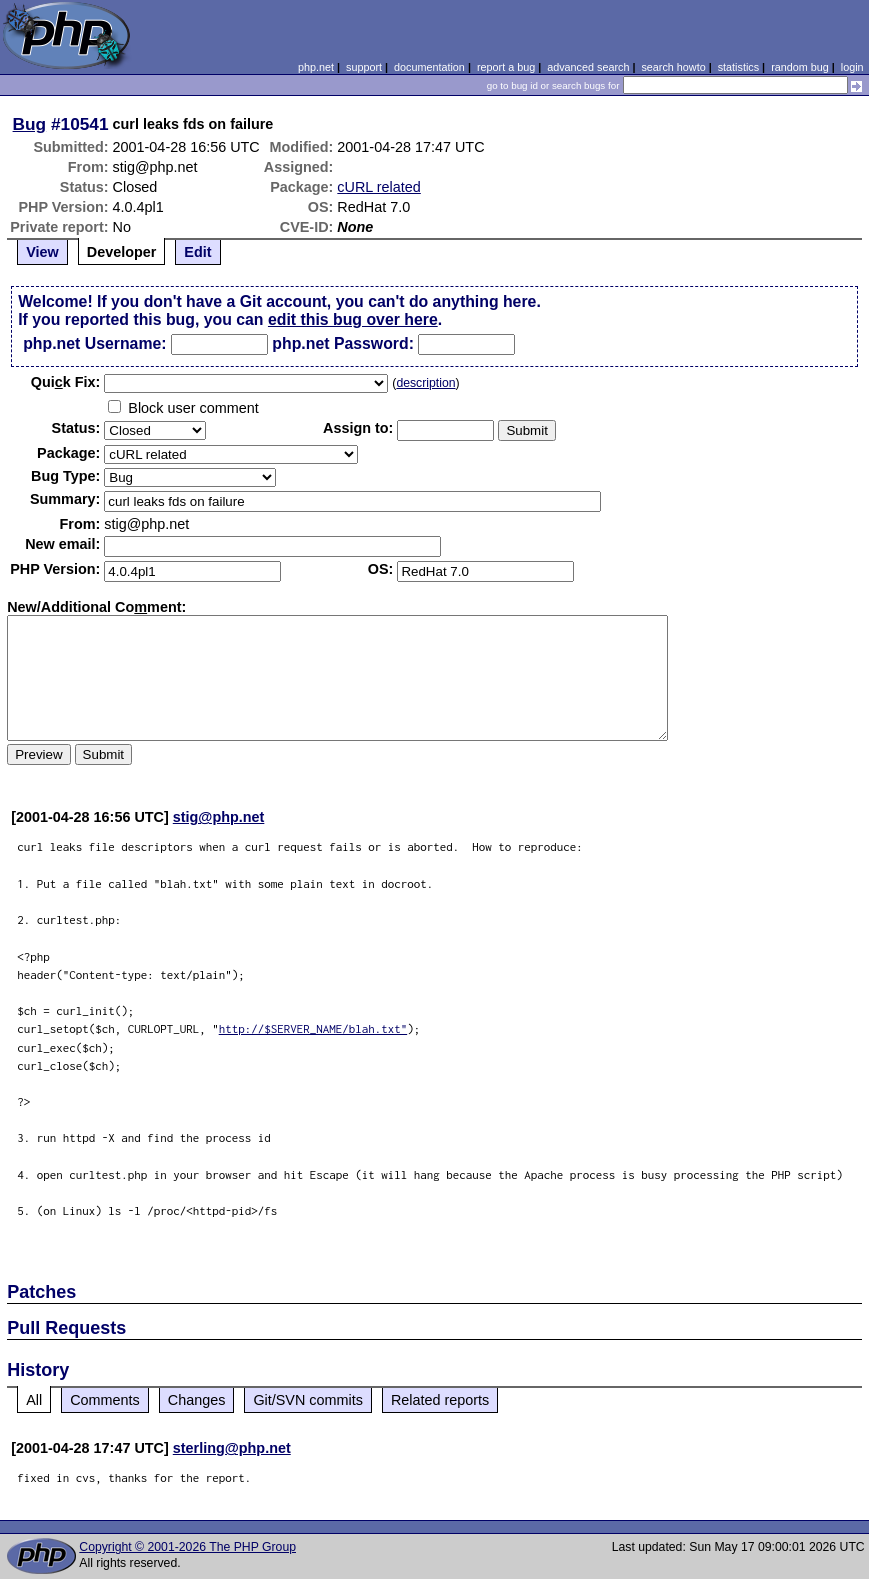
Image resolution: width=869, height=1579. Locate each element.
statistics (738, 67)
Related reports (440, 1400)
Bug (30, 124)
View (42, 252)
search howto (673, 67)
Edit (197, 252)
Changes (197, 1400)
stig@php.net (219, 817)
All (34, 1400)
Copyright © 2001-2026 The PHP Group (187, 1547)
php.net (316, 67)
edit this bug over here (353, 319)
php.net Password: (343, 343)
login (852, 67)
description (425, 383)
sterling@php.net (232, 1448)
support (364, 67)
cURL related (378, 187)
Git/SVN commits (308, 1400)
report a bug (506, 67)
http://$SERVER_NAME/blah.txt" (313, 1028)
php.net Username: (94, 343)
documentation (429, 67)
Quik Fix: (66, 382)
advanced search (588, 67)
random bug (800, 67)
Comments (105, 1400)
